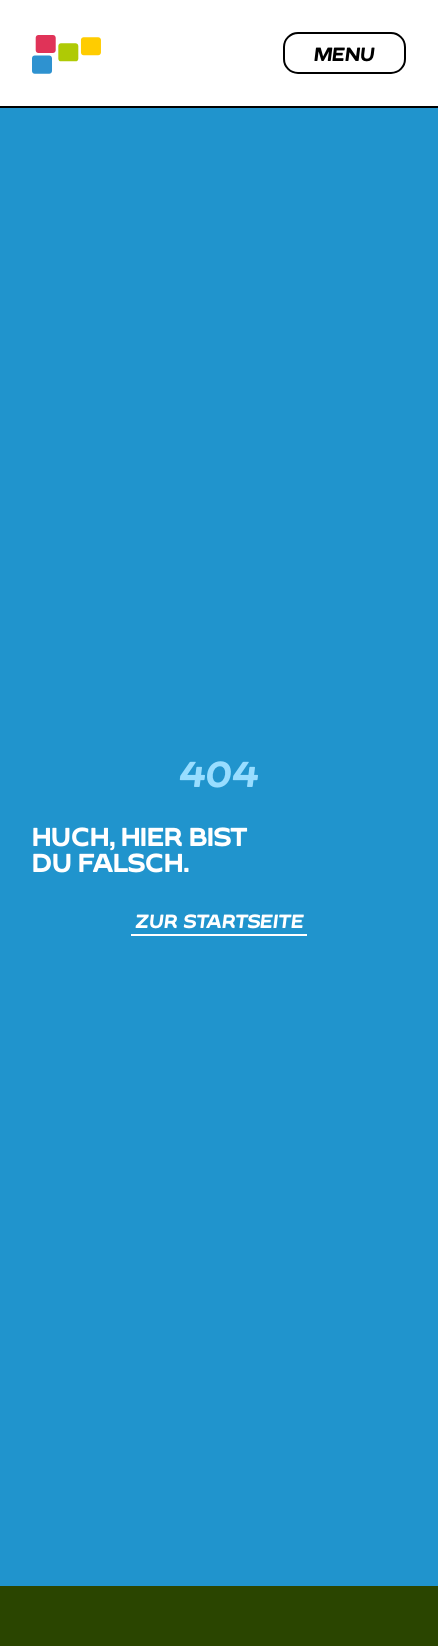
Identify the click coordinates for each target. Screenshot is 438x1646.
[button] (374, 1589)
